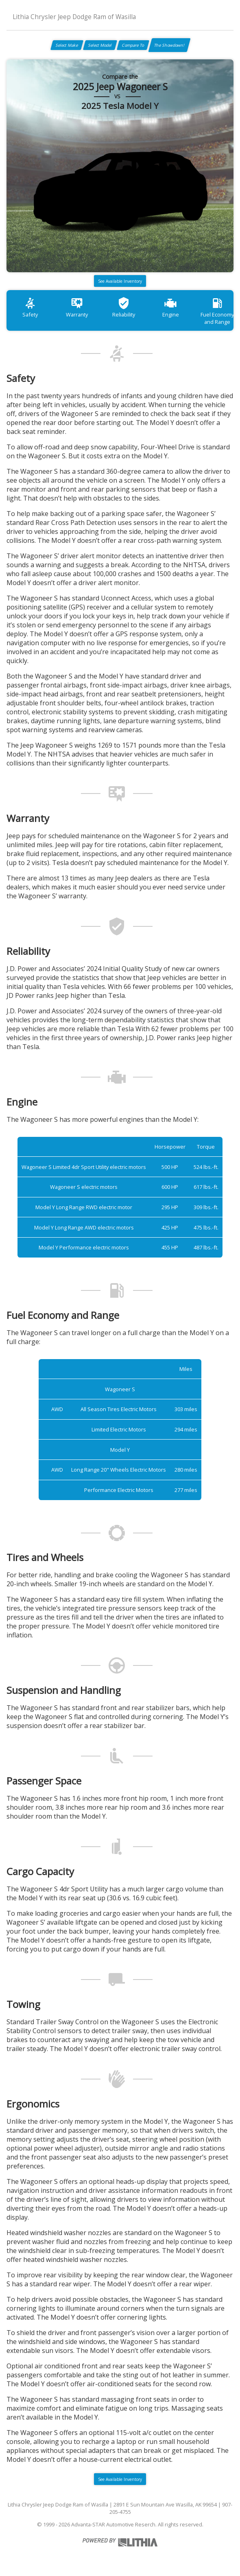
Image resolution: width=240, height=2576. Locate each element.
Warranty (77, 307)
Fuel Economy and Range (217, 311)
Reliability (123, 307)
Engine (170, 307)
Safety (30, 307)
